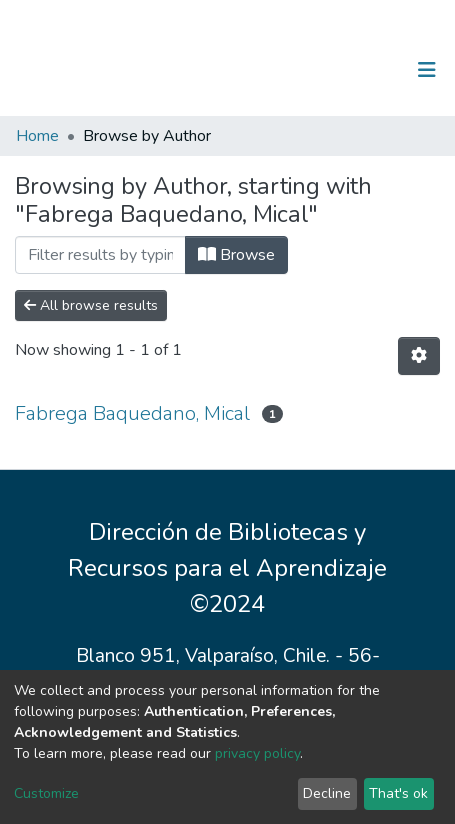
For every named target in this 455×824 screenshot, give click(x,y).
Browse (236, 255)
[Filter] (100, 255)
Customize (46, 793)
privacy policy (257, 753)
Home (37, 136)
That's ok (398, 793)
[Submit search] (323, 70)
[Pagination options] (419, 356)
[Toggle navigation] (427, 70)
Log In (364, 70)
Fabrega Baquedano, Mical (132, 413)
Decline (327, 793)
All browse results (91, 305)
